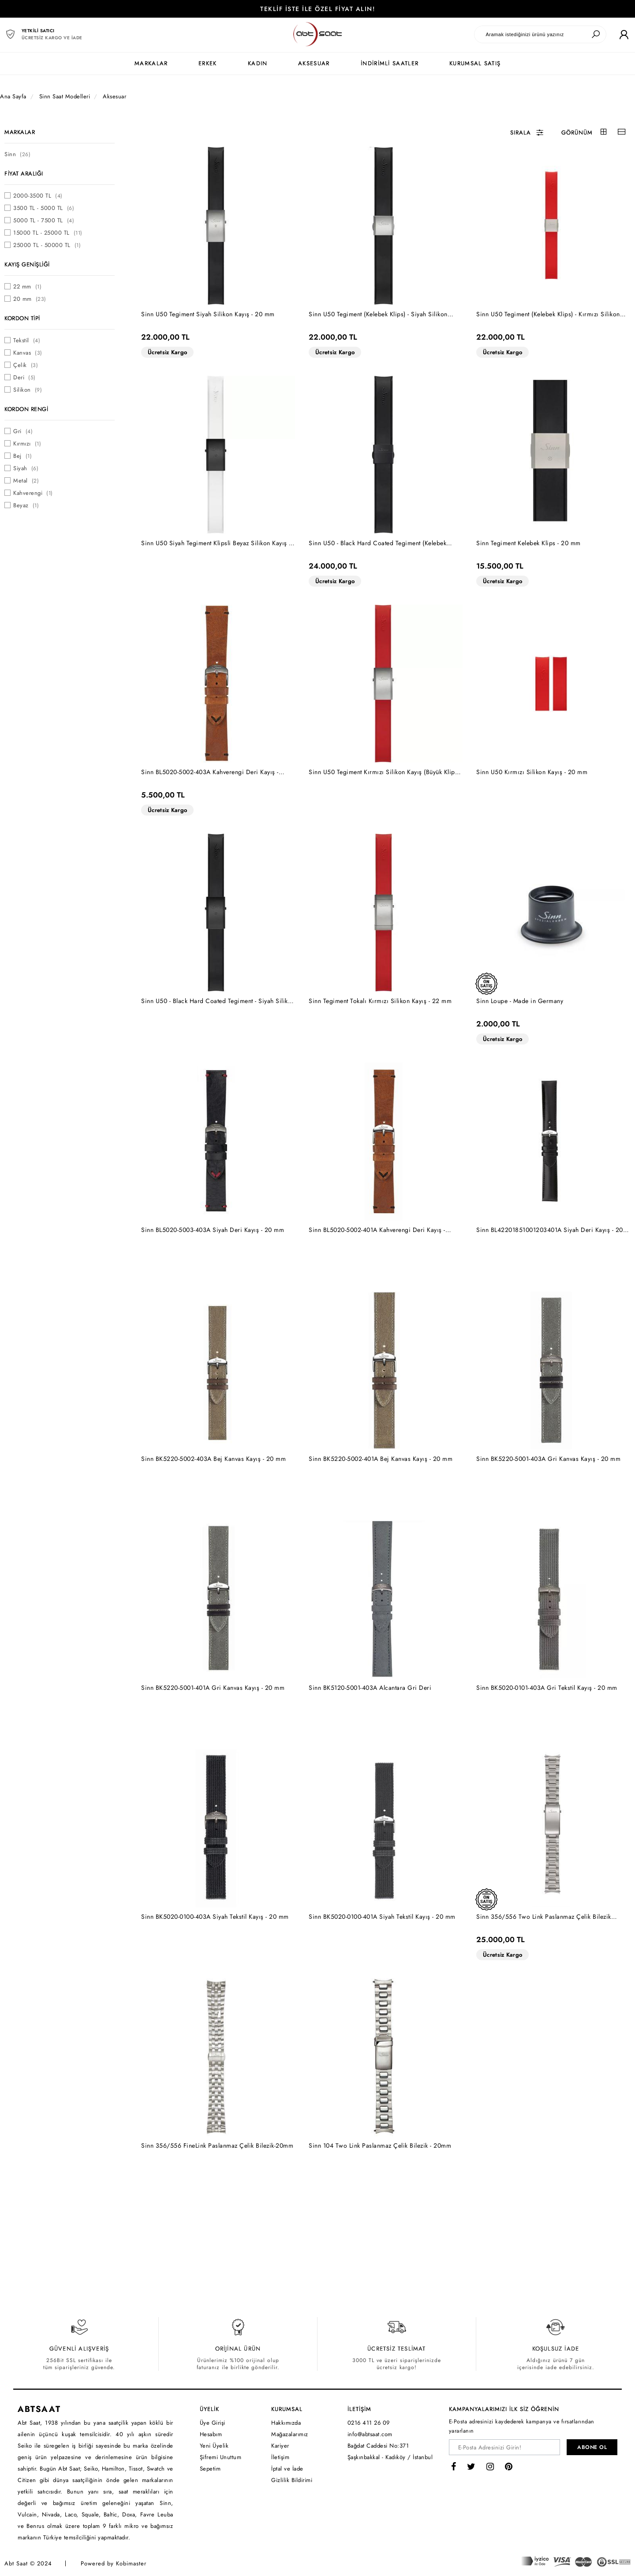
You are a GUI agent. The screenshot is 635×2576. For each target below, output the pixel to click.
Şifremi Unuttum (221, 2457)
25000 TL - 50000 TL (47, 245)
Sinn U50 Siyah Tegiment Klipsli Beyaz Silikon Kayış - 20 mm (216, 543)
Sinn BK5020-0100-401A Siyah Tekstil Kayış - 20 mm (382, 1916)
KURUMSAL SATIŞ (475, 63)
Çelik (25, 365)
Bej (22, 456)
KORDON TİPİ (22, 318)
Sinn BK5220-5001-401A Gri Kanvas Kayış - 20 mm (212, 1687)
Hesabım (211, 2434)
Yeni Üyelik (214, 2445)
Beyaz (26, 505)
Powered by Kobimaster (113, 2563)
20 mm (29, 299)
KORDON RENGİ (26, 409)
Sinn (17, 154)
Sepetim (210, 2468)
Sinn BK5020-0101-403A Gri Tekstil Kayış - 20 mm (546, 1687)
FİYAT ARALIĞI (23, 173)
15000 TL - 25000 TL (47, 232)
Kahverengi (33, 493)
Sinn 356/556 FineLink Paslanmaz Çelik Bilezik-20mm (217, 2145)
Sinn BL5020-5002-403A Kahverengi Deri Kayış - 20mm (210, 772)
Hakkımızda (286, 2423)
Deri (24, 377)
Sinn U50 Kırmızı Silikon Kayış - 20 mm (531, 772)
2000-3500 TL (38, 195)
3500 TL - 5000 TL (43, 208)
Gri (23, 431)
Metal (26, 480)
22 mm (27, 286)
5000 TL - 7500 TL (43, 220)
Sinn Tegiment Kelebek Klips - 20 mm (528, 543)
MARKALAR (151, 63)
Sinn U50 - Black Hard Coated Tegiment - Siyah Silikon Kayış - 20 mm (218, 1001)
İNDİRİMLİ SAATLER (389, 63)
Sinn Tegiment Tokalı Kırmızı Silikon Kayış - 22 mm (380, 1000)
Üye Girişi (212, 2423)
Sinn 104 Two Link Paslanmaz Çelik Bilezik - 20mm (380, 2145)
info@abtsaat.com (369, 2434)
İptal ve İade (287, 2468)
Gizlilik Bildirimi (291, 2480)
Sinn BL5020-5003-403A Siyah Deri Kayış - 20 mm (212, 1229)
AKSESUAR (313, 63)
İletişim (280, 2457)
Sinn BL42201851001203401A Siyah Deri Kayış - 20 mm (549, 1230)
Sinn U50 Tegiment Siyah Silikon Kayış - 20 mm (208, 314)
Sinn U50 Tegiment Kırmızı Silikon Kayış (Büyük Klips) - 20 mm (384, 772)
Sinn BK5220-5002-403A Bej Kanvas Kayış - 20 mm (213, 1458)
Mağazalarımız (289, 2434)
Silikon (27, 390)
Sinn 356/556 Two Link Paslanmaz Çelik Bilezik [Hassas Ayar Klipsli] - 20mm (543, 1916)
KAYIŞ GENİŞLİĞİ (27, 264)
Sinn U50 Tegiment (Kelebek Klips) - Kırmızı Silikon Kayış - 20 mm (548, 314)
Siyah (25, 468)
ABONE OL (592, 2447)
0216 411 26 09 (368, 2423)
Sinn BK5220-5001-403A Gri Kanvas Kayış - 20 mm (548, 1458)
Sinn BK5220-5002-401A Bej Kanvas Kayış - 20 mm (380, 1458)
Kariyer (280, 2445)
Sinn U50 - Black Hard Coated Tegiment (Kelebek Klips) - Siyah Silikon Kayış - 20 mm (377, 543)
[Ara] (596, 34)
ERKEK (207, 63)
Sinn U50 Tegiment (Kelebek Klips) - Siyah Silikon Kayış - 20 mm (378, 314)
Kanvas (27, 352)
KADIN (258, 63)
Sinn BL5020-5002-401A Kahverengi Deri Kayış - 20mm (377, 1230)
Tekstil (26, 340)
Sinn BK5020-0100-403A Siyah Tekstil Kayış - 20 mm (215, 1916)
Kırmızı (27, 443)
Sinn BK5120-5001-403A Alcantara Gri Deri (370, 1687)
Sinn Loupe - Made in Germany (519, 1000)
